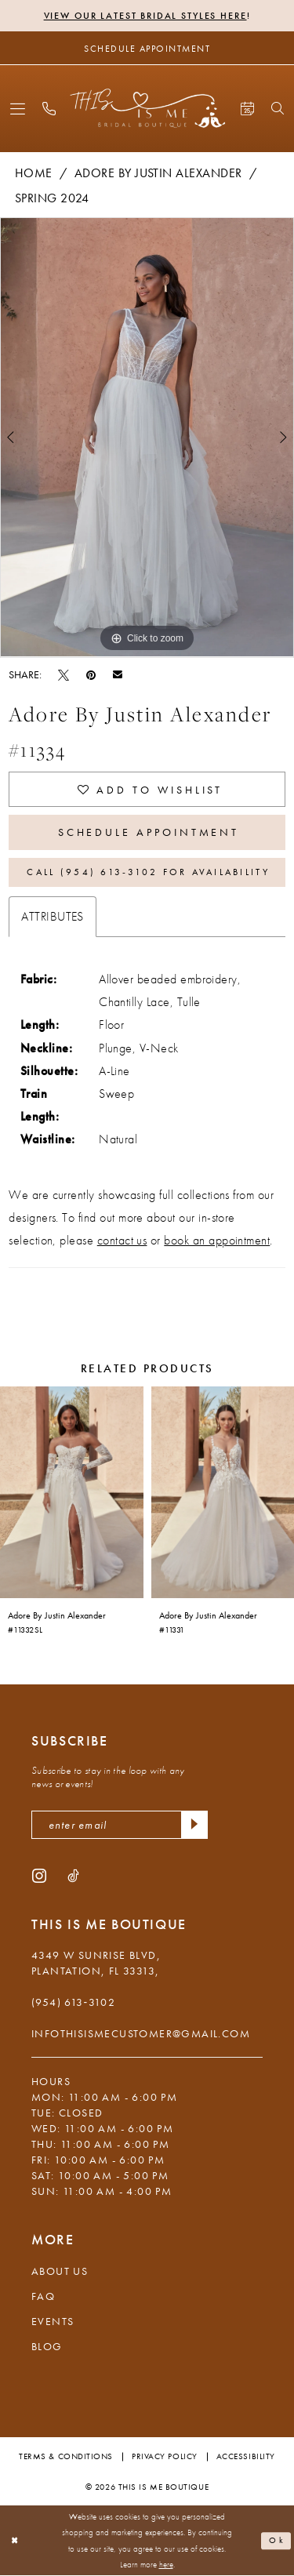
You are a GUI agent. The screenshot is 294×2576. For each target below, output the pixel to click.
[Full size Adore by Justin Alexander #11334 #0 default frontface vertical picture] (147, 437)
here (166, 2565)
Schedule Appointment (149, 832)
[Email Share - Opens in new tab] (117, 674)
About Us (59, 2271)
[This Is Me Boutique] (147, 107)
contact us (122, 1240)
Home (34, 173)
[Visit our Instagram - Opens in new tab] (39, 1875)
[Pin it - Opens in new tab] (90, 674)
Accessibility (245, 2456)
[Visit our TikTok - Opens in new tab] (73, 1875)
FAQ (43, 2296)
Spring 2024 (52, 198)
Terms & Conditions (66, 2456)
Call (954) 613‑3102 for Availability (148, 872)
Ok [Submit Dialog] (277, 2540)
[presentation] (71, 1492)
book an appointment (217, 1240)
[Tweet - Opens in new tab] (63, 674)
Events (52, 2321)
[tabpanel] (147, 437)
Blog (47, 2346)
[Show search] (277, 108)
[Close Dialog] (15, 2541)
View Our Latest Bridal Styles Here (145, 15)
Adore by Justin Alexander (158, 173)
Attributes (52, 916)
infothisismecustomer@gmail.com (140, 2033)
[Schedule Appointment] (147, 47)
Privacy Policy (165, 2456)
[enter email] (119, 1825)
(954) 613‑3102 (73, 2002)
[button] (18, 108)
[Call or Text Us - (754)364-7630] (49, 108)
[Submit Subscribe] (194, 1825)
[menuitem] (18, 108)
